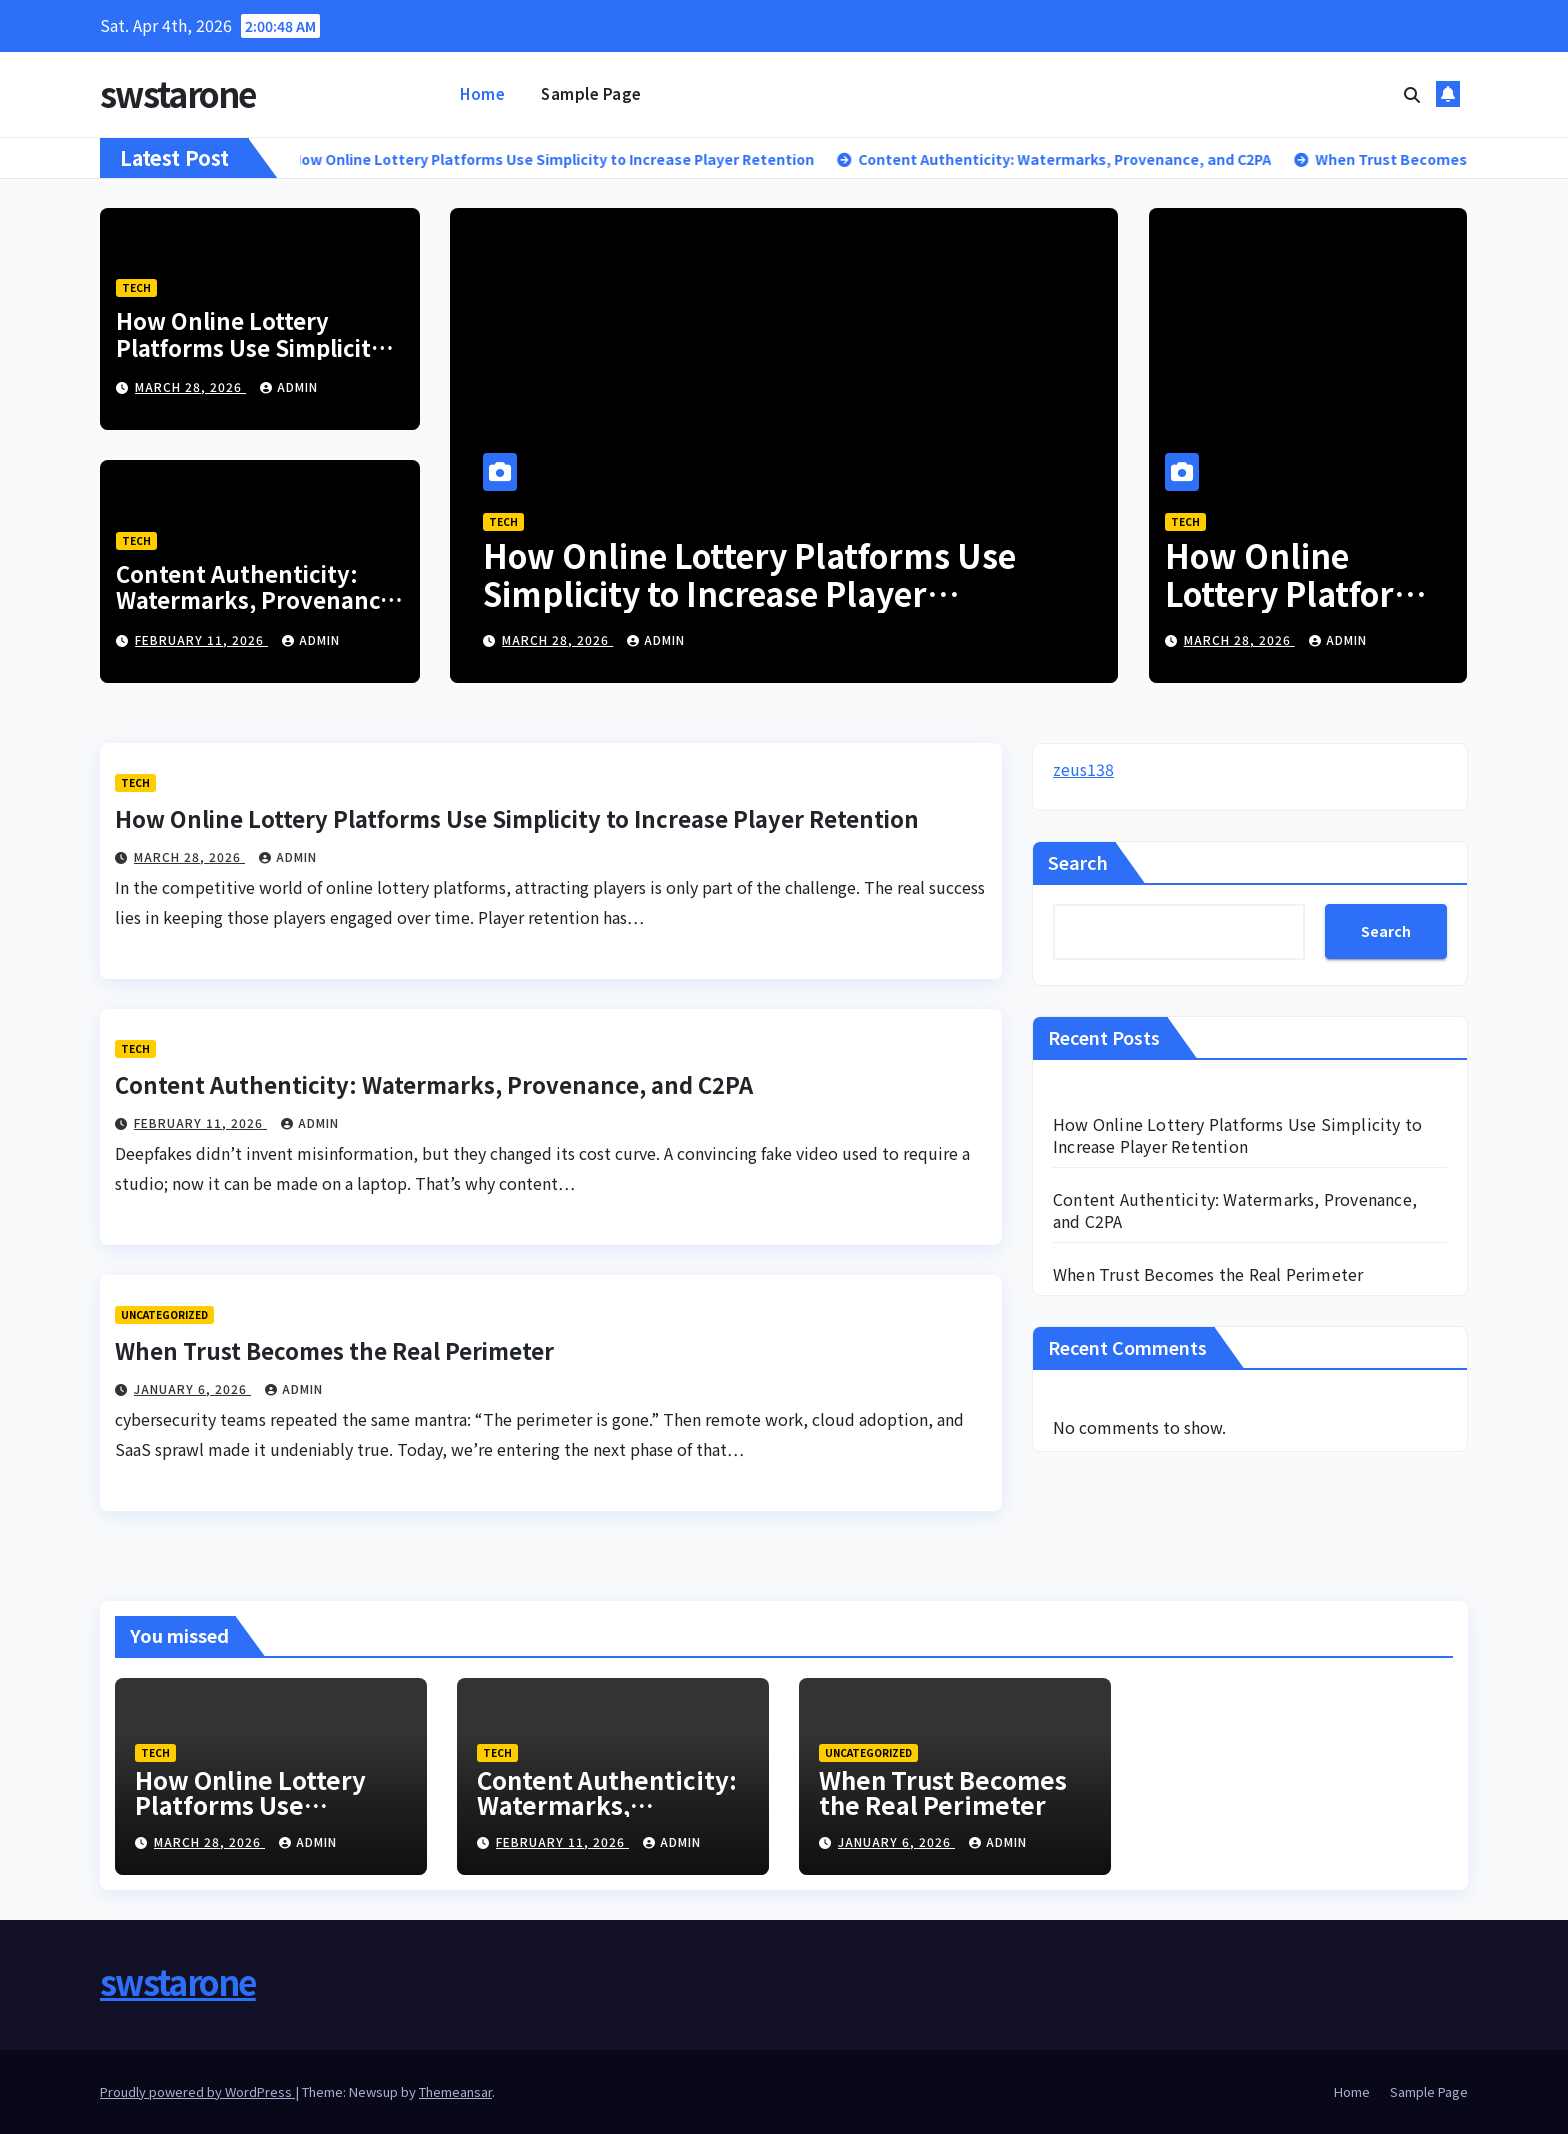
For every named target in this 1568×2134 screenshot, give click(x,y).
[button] (1412, 94)
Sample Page (591, 93)
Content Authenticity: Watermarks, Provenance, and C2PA (258, 599)
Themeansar (455, 2091)
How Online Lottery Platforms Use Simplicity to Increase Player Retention (250, 359)
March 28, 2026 (190, 386)
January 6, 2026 (192, 1388)
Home (482, 93)
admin (289, 386)
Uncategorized (164, 1314)
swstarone (178, 93)
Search (1078, 862)
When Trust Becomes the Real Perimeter (334, 1350)
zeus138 (1083, 769)
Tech (136, 287)
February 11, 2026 (201, 639)
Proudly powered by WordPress (197, 2091)
